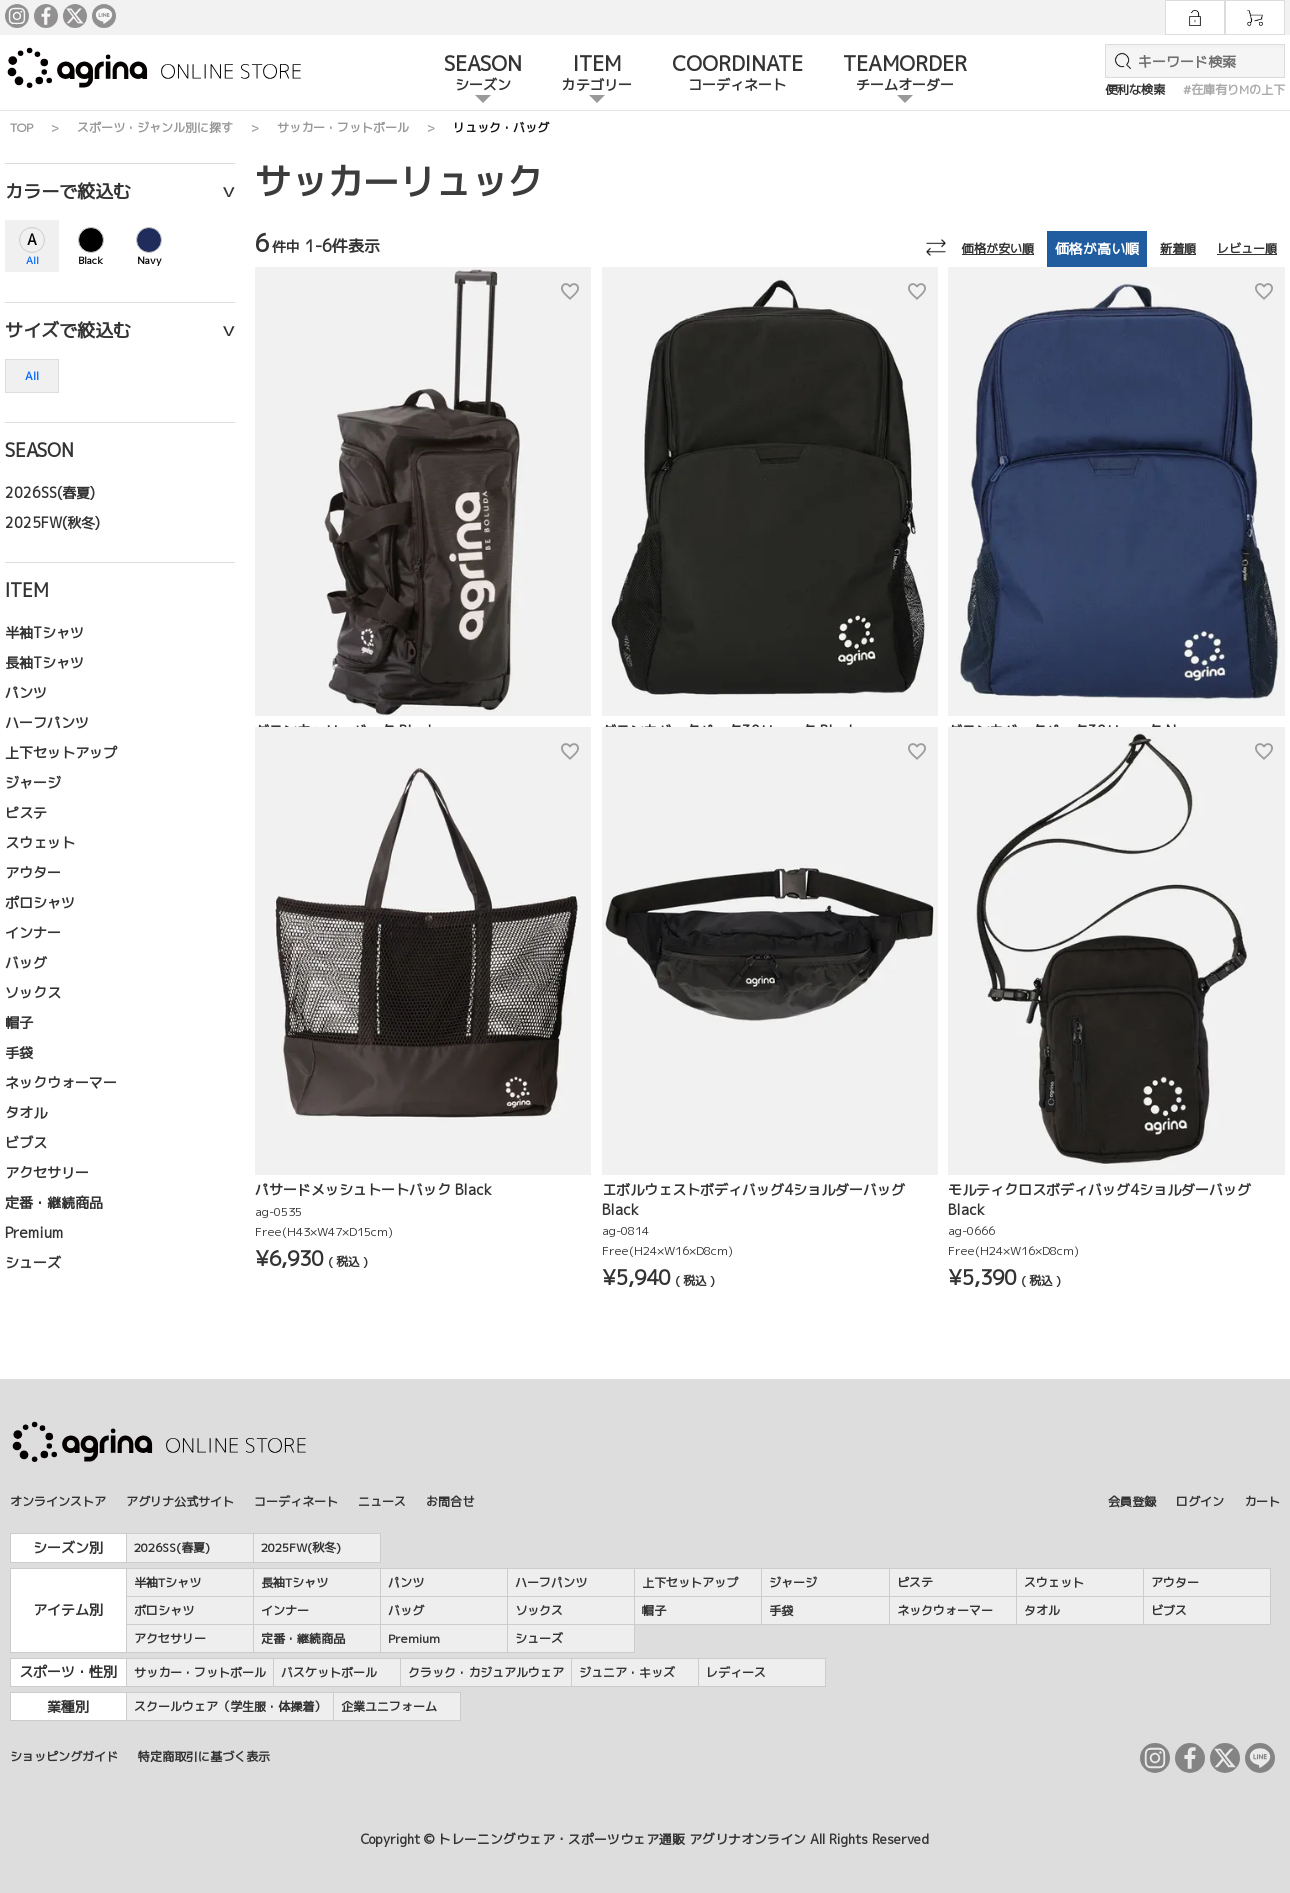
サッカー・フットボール (343, 127)
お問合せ (450, 1501)
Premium (34, 1232)
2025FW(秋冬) (52, 522)
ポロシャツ (40, 902)
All (32, 260)
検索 (1119, 61)
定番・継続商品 (54, 1202)
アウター (33, 872)
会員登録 (1132, 1501)
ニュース (382, 1501)
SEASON (483, 74)
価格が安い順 (998, 248)
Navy (149, 260)
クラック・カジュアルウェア (486, 1672)
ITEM (597, 74)
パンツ (26, 692)
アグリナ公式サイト (180, 1501)
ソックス (33, 992)
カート (1262, 1501)
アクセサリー (47, 1172)
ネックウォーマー (61, 1082)
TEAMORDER (905, 74)
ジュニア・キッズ (627, 1672)
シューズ (33, 1262)
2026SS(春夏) (50, 492)
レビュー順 (1247, 248)
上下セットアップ (61, 752)
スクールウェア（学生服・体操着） (230, 1706)
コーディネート (296, 1501)
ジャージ (33, 782)
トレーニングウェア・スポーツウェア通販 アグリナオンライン (622, 1839)
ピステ (26, 812)
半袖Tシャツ (44, 632)
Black (90, 260)
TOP (21, 127)
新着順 (1178, 248)
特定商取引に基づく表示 (204, 1756)
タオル (26, 1112)
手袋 (19, 1052)
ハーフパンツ (47, 722)
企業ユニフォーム (389, 1706)
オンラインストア (58, 1501)
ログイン (1200, 1501)
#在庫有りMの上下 (1234, 89)
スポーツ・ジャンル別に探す (155, 127)
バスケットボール (329, 1672)
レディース (736, 1672)
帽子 (19, 1022)
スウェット (40, 842)
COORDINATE (737, 74)
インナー (33, 932)
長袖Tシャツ (44, 662)
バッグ (26, 962)
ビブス (26, 1142)
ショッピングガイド (64, 1756)
